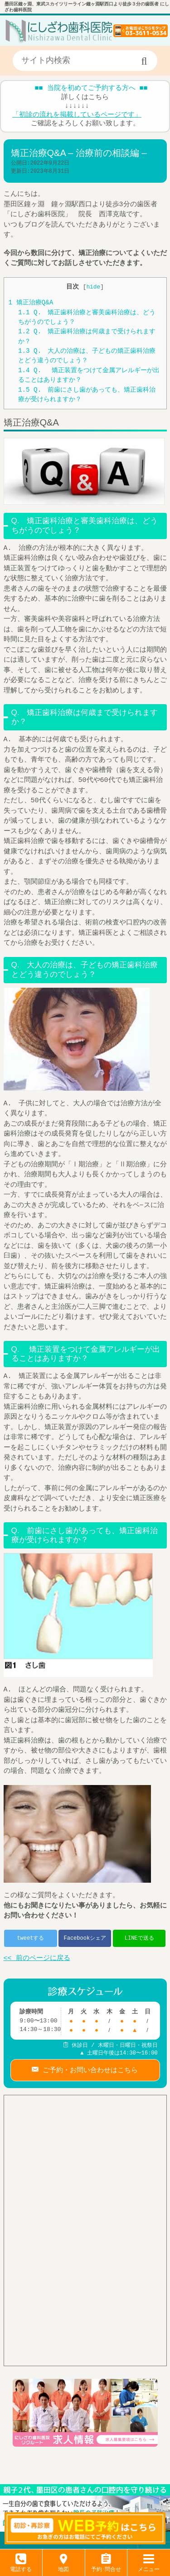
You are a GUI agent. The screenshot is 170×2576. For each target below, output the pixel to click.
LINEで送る (139, 1938)
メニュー (149, 2565)
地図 (63, 2565)
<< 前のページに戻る (37, 1958)
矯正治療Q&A (31, 302)
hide (93, 287)
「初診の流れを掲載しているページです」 (76, 114)
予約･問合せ (106, 2565)
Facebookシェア (84, 1938)
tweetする (30, 1938)
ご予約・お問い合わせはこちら (88, 2068)
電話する (21, 2565)
